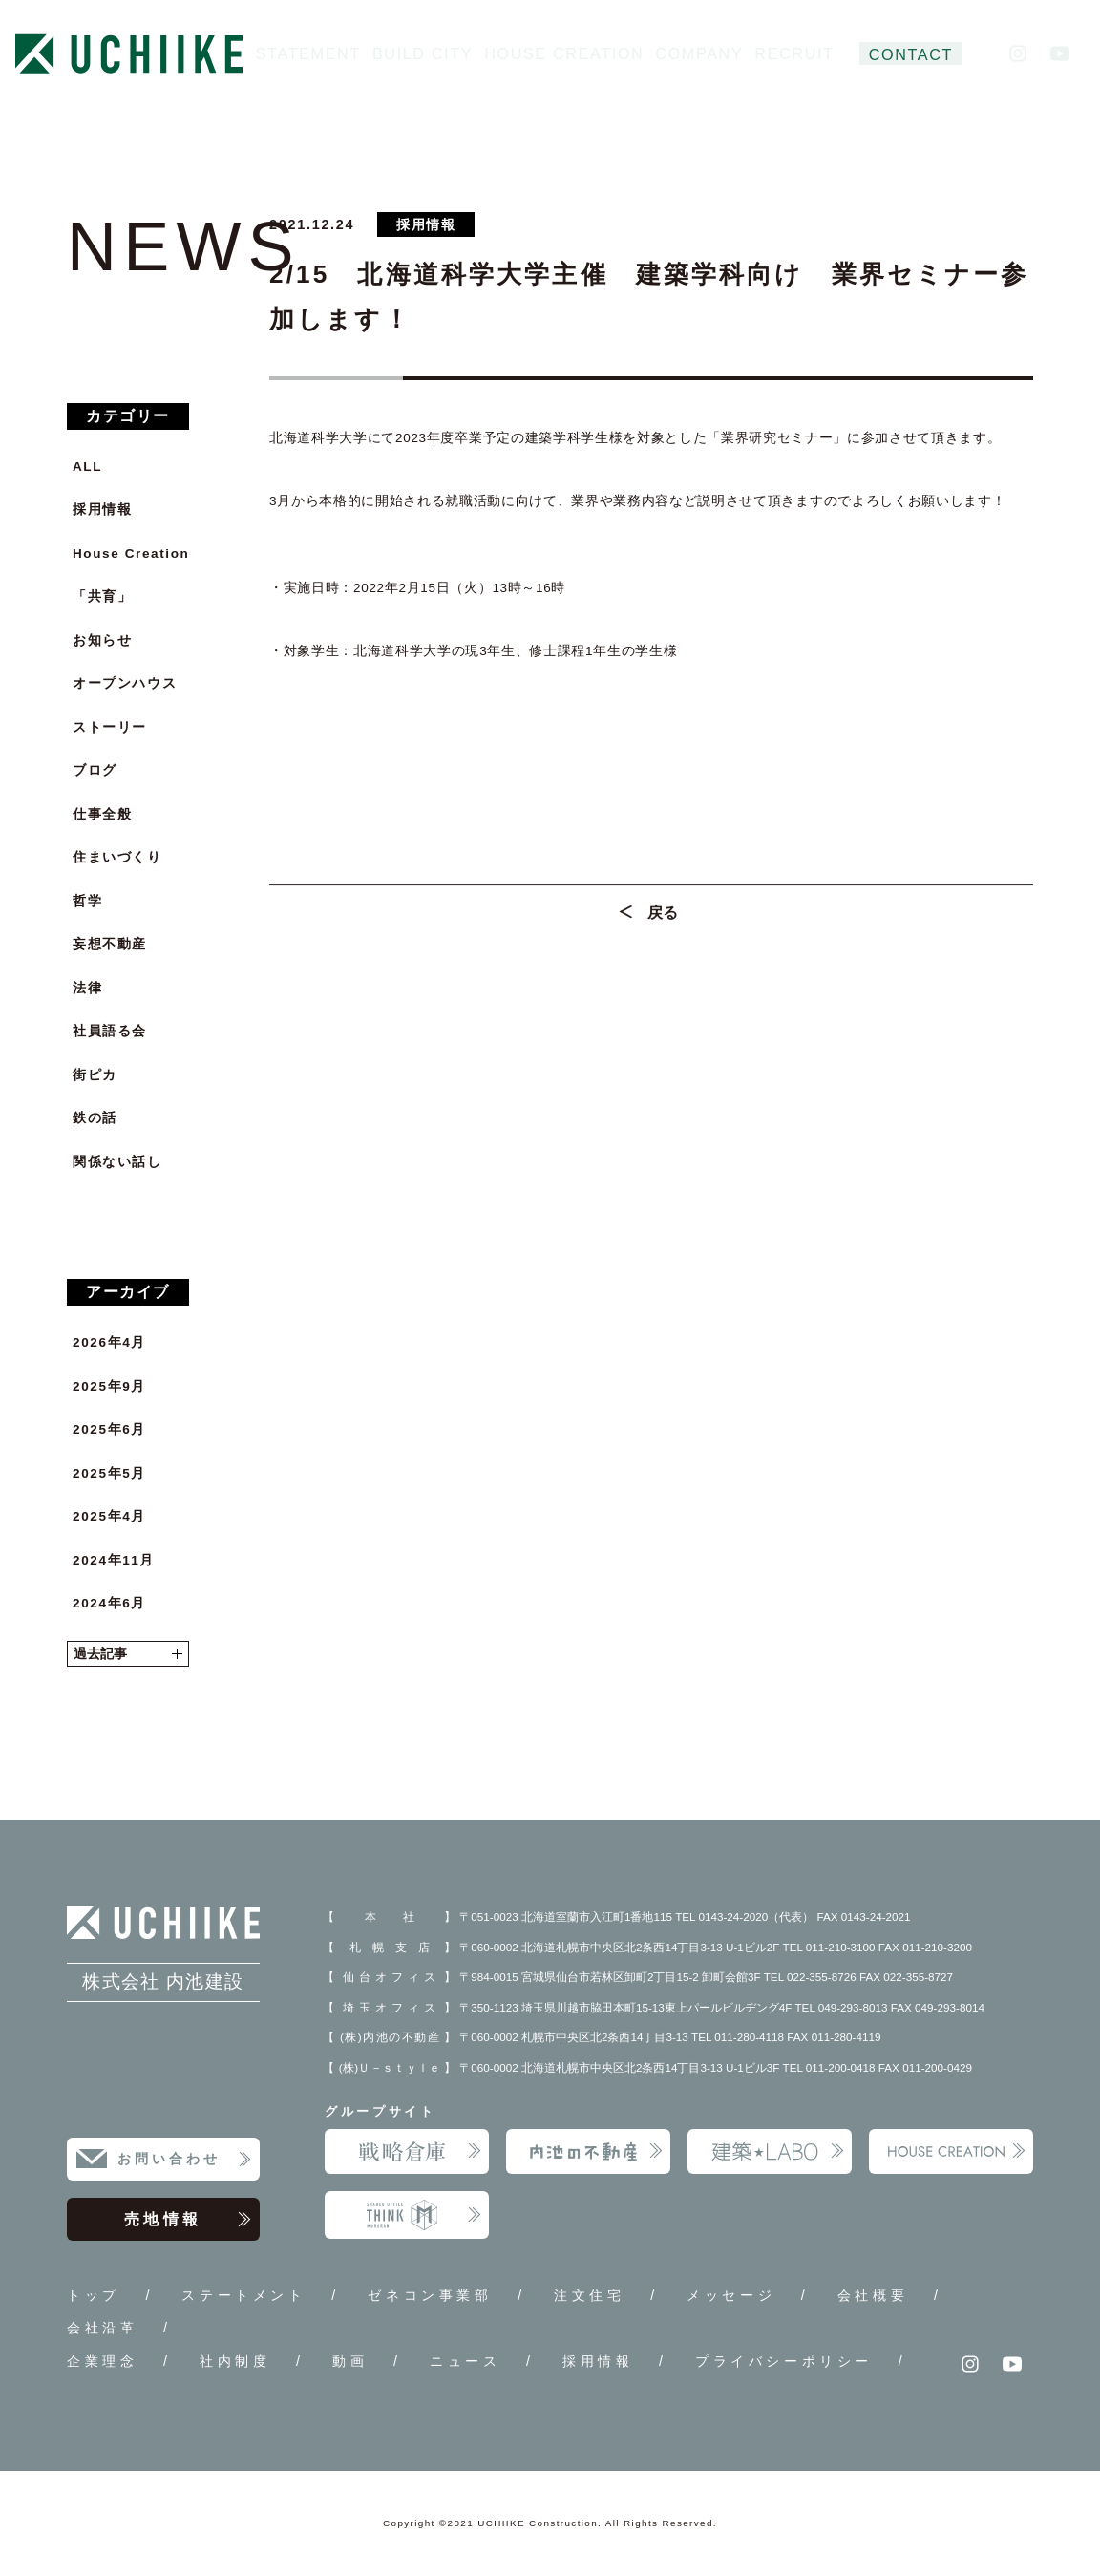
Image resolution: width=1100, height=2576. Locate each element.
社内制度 (235, 2361)
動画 (350, 2361)
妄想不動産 (110, 944)
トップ (93, 2295)
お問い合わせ (184, 2159)
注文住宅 (589, 2295)
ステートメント (243, 2295)
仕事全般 (102, 814)
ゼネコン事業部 (430, 2295)
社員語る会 (110, 1031)
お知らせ (102, 640)
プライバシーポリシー (784, 2361)
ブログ (95, 770)
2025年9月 (109, 1386)
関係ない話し (117, 1162)
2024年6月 (109, 1603)
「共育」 (102, 596)
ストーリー (110, 727)
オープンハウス (125, 683)
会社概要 (872, 2295)
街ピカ (95, 1075)
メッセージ (731, 2295)
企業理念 (102, 2361)
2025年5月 (109, 1473)
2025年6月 (109, 1429)
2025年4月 (109, 1516)
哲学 (87, 901)
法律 (87, 988)
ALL (87, 466)
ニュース (465, 2361)
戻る (663, 920)
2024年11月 (114, 1560)
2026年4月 (109, 1342)
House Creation (131, 553)
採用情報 (102, 509)
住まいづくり (117, 857)
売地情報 (188, 2219)
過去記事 (128, 1654)
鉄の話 (95, 1118)
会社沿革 (102, 2327)
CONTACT (911, 54)
